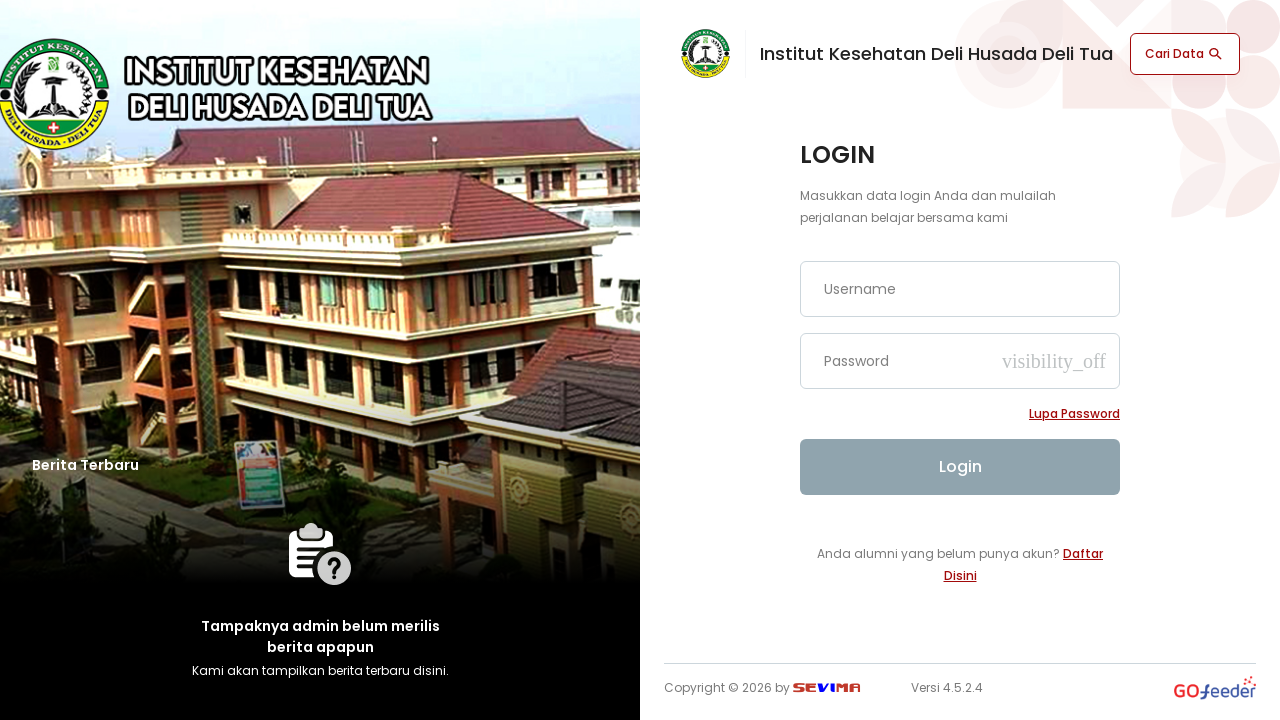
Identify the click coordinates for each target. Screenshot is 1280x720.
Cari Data (1185, 54)
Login (960, 466)
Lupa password (1074, 413)
